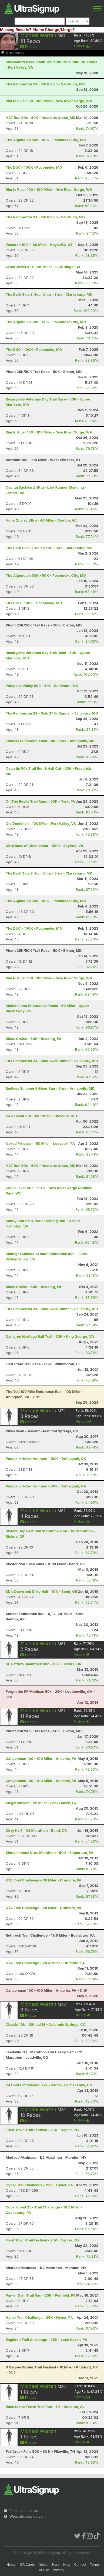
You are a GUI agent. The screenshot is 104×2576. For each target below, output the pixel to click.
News (43, 2564)
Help (66, 2564)
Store (55, 2564)
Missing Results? (15, 29)
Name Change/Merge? (54, 29)
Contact (80, 2564)
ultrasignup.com (32, 2516)
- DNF (46, 1990)
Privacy (58, 2570)
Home (11, 2564)
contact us (29, 2510)
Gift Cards (27, 2564)
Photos (28, 46)
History (82, 46)
